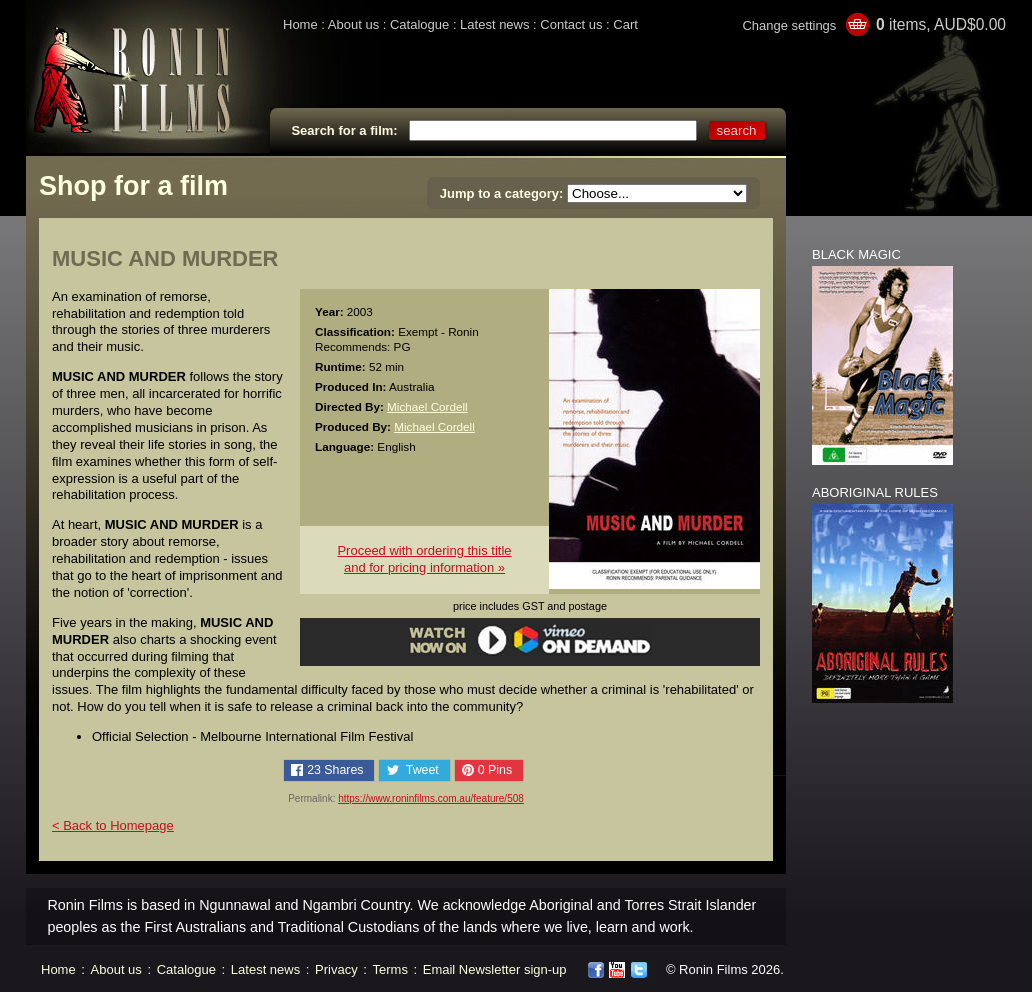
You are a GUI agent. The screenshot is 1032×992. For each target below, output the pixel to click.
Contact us (571, 24)
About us (353, 24)
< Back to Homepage (113, 825)
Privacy (336, 969)
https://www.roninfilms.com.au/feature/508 (431, 798)
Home (300, 24)
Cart (625, 24)
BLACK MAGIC (856, 254)
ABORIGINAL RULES (875, 492)
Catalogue (419, 24)
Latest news (494, 24)
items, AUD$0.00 (941, 24)
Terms (390, 969)
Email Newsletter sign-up (495, 969)
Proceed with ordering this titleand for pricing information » (424, 559)
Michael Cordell (427, 406)
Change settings (789, 25)
